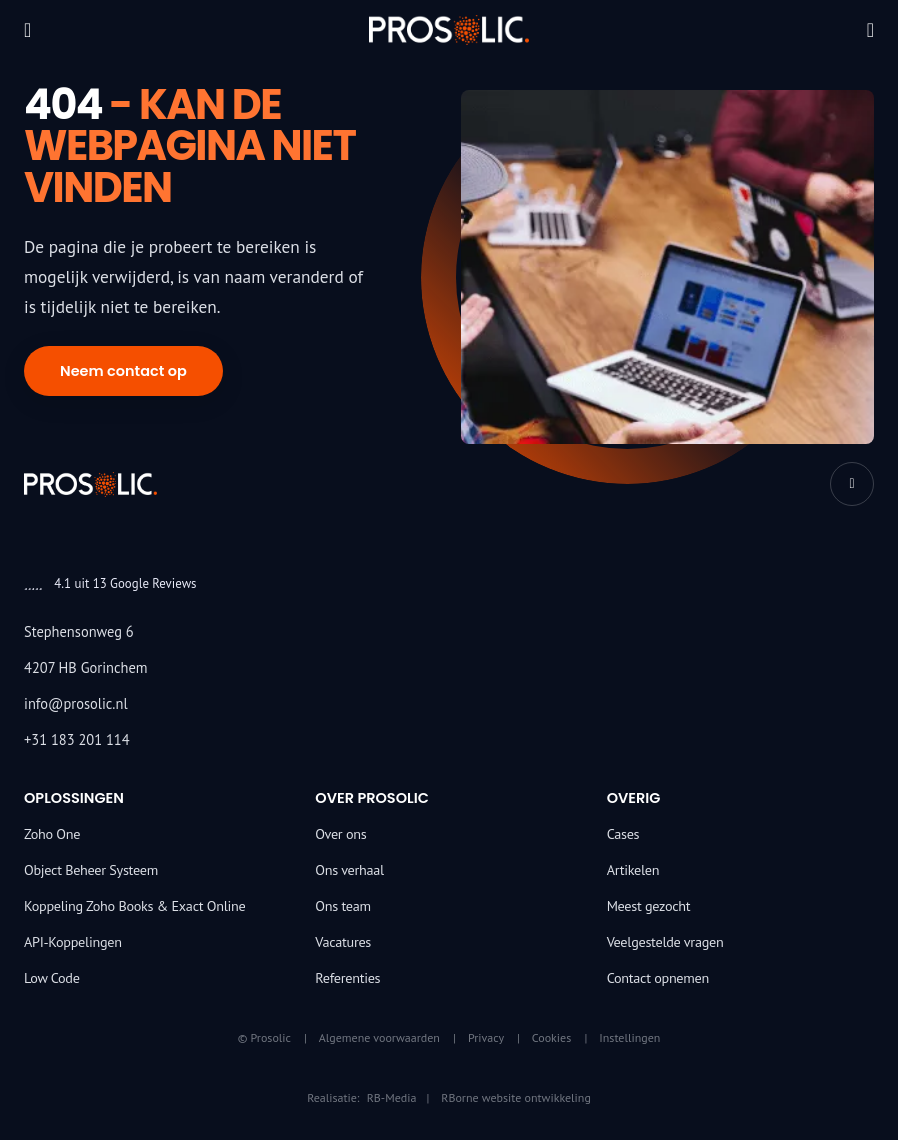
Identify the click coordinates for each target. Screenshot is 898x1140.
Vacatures (343, 942)
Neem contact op (123, 371)
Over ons (340, 834)
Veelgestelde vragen (665, 942)
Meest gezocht (649, 906)
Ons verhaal (349, 870)
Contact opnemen (658, 978)
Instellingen (629, 1037)
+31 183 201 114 (77, 739)
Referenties (347, 978)
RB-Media (392, 1097)
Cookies (551, 1037)
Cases (623, 834)
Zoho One (52, 834)
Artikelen (633, 870)
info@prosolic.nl (76, 703)
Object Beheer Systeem (91, 870)
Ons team (342, 906)
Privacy (486, 1037)
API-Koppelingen (73, 942)
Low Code (52, 978)
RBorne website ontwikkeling (516, 1097)
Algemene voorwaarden (379, 1037)
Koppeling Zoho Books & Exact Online (134, 906)
